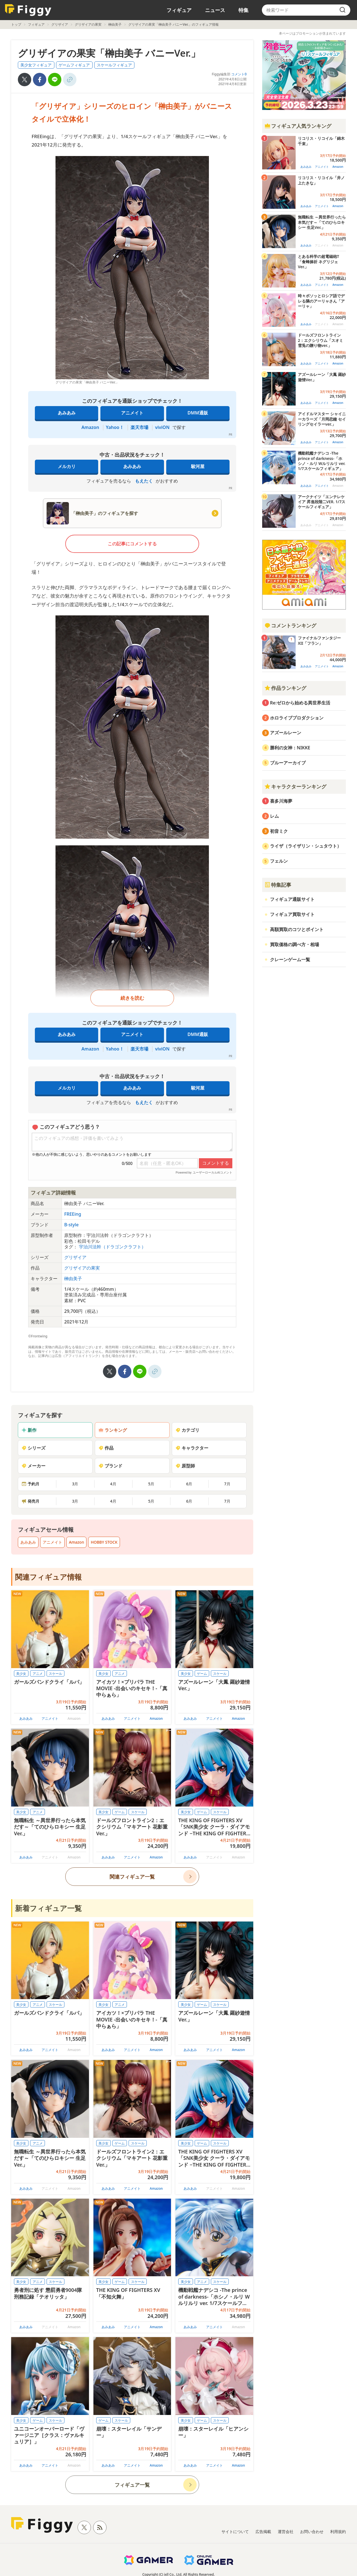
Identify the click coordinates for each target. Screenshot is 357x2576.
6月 (189, 1483)
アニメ (38, 1673)
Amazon (90, 427)
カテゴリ (187, 1430)
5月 (151, 1483)
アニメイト (132, 413)
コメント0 (239, 74)
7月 (227, 1483)
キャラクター (191, 1448)
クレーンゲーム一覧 (290, 959)
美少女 (21, 1673)
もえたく (144, 481)
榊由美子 (115, 24)
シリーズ (33, 1448)
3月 (75, 1483)
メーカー (33, 1466)
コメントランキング (290, 625)
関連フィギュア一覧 (132, 1876)
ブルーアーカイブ (288, 763)
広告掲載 (263, 2531)
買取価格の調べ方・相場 (294, 944)
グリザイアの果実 (88, 24)
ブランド (110, 1466)
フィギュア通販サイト (292, 899)
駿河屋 (197, 466)
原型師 (185, 1466)
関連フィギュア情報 (48, 1577)
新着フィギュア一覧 (48, 1908)
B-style (71, 1225)
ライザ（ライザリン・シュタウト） (305, 846)
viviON (162, 427)
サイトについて (235, 2531)
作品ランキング (285, 688)
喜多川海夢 (281, 801)
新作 (29, 1430)
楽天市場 (139, 427)
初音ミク (279, 831)
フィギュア (179, 10)
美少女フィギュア (36, 65)
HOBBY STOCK (104, 1542)
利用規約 (338, 2531)
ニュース (215, 10)
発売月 (30, 1501)
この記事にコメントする (132, 544)
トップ (16, 24)
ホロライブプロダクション (297, 718)
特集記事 (277, 884)
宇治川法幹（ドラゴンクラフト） (112, 1247)
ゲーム (202, 1673)
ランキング (112, 1430)
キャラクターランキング (295, 786)
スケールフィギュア (114, 65)
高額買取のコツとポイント (297, 929)
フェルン (279, 861)
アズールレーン (285, 733)
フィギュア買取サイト (292, 914)
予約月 (30, 1483)
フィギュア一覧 (132, 2484)
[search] (342, 10)
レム (274, 816)
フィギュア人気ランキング (297, 126)
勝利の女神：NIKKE (290, 748)
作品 (106, 1448)
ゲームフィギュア (74, 65)
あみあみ (67, 413)
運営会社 (285, 2531)
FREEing (72, 1214)
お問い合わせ (312, 2531)
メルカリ (67, 466)
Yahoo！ (115, 427)
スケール (55, 1673)
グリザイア (59, 24)
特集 (243, 10)
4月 (113, 1483)
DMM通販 (197, 413)
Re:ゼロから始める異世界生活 (300, 703)
